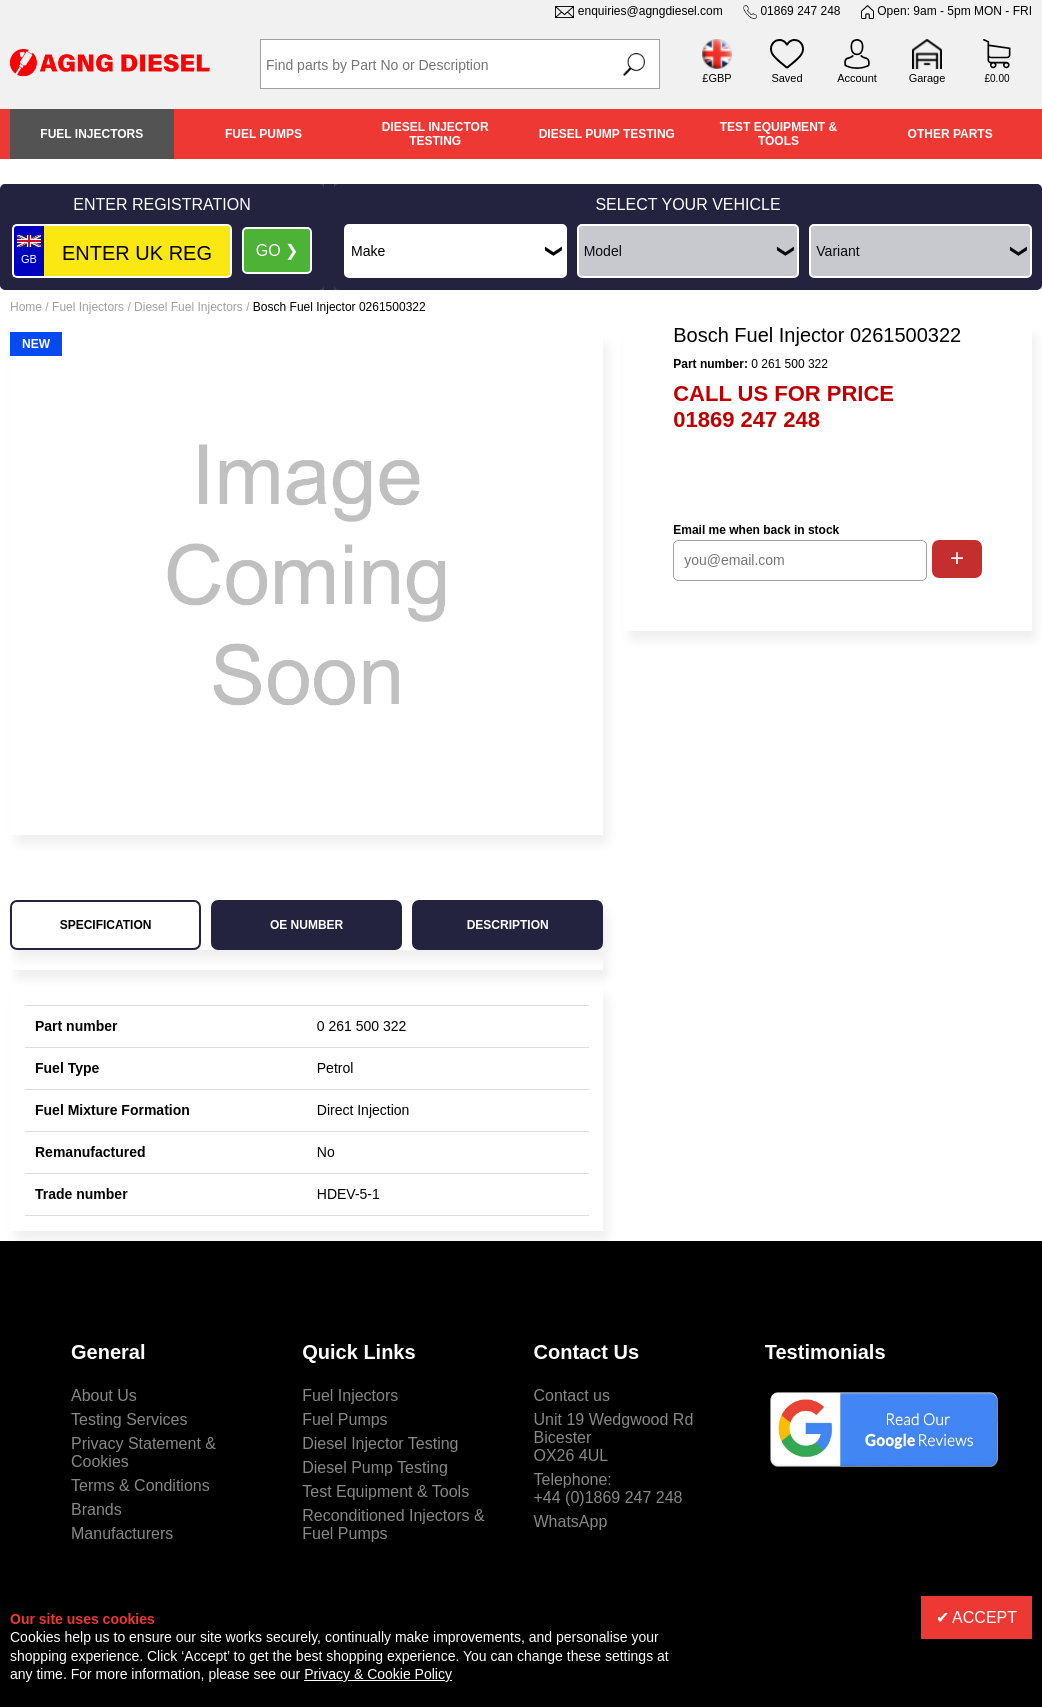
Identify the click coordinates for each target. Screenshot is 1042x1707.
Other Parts (950, 134)
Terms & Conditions (140, 1485)
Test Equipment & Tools (778, 134)
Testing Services (129, 1419)
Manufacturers (122, 1533)
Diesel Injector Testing (435, 134)
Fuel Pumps (263, 134)
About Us (104, 1395)
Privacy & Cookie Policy (378, 1674)
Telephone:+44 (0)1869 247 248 (608, 1488)
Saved (786, 78)
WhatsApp (571, 1521)
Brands (96, 1509)
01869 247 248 (800, 11)
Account (857, 78)
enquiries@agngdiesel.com (650, 11)
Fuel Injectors (91, 134)
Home (26, 307)
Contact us (572, 1395)
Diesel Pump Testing (607, 134)
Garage (927, 78)
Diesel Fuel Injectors (188, 307)
